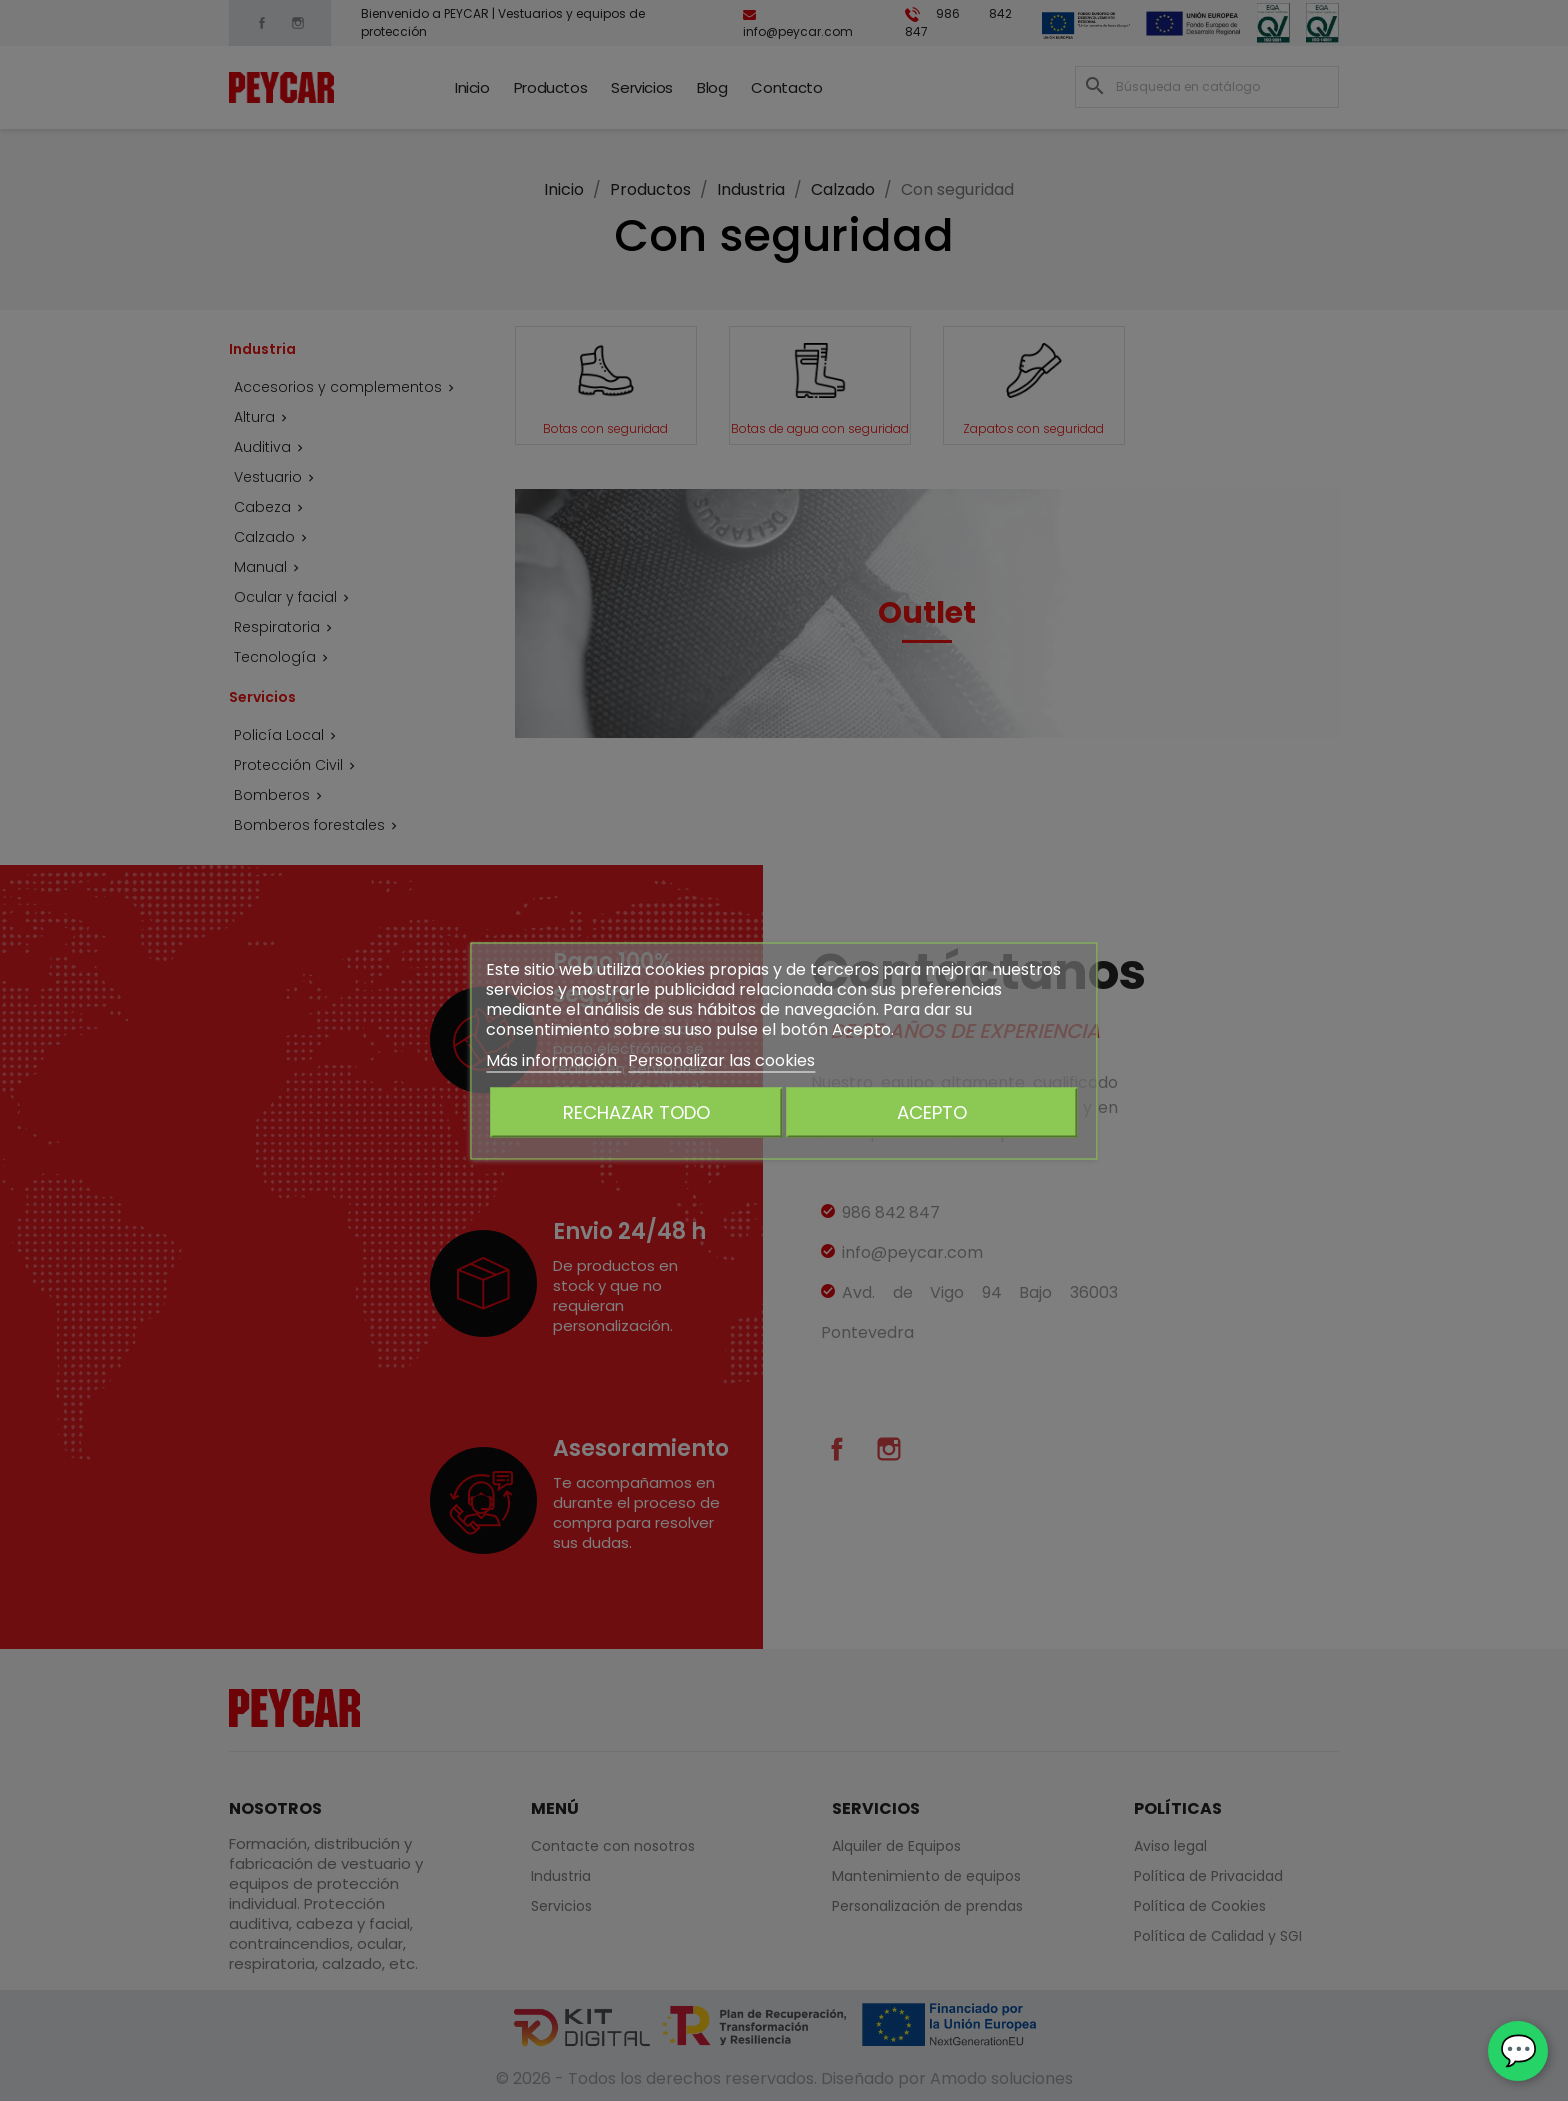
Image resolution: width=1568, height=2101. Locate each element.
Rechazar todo (636, 1111)
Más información (553, 1059)
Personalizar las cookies (721, 1059)
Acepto (932, 1111)
